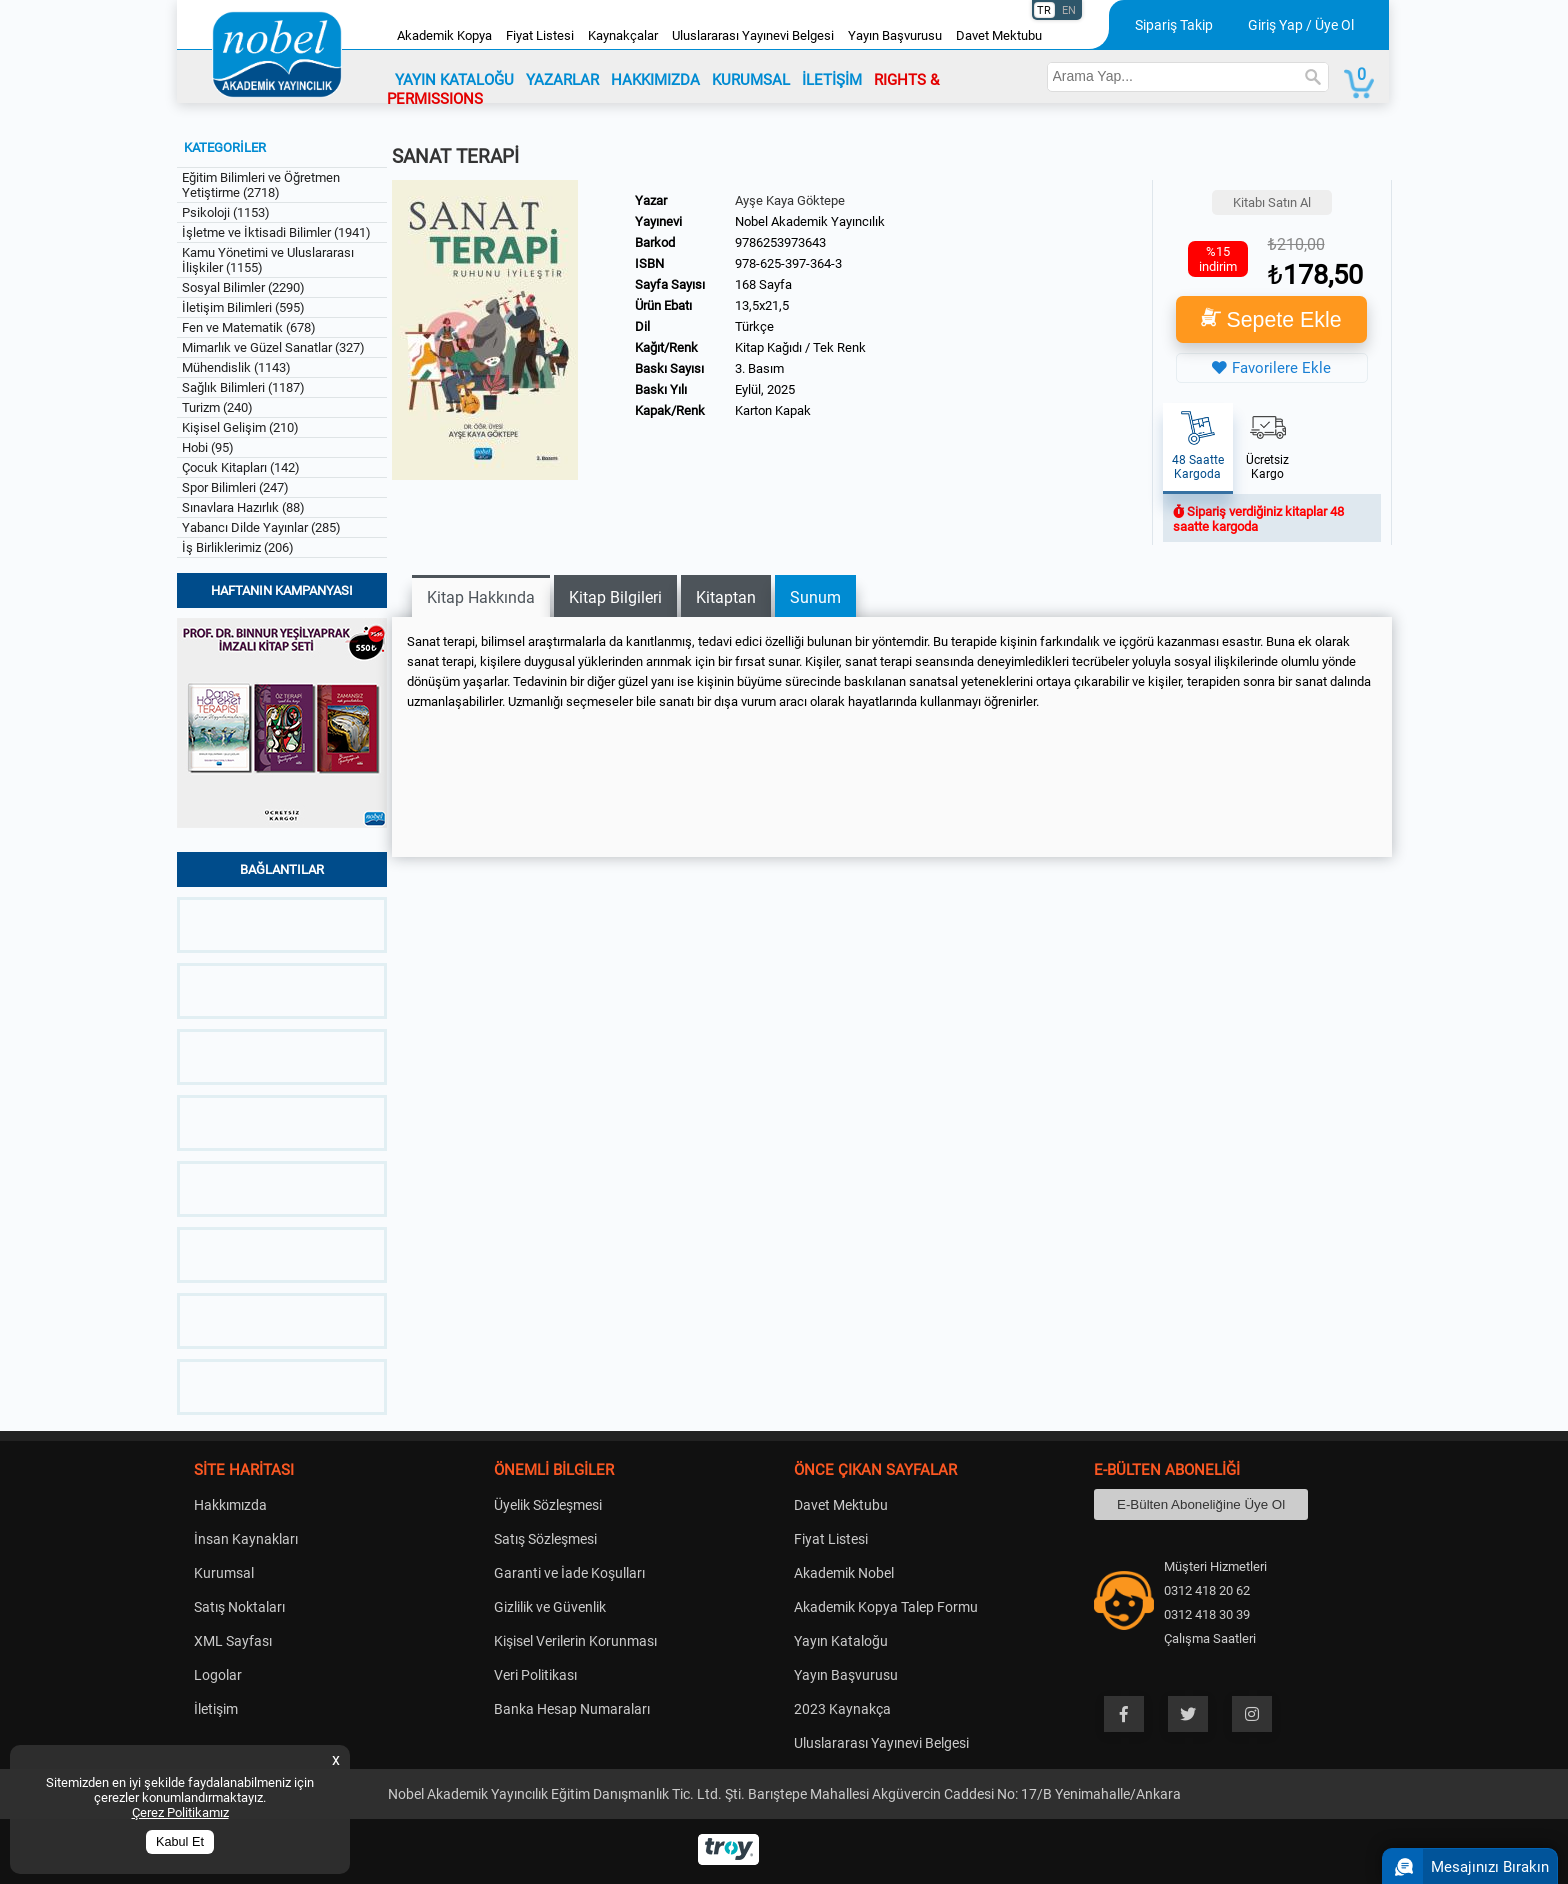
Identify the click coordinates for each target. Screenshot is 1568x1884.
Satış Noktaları (239, 1607)
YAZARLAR (562, 80)
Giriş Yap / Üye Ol (1301, 25)
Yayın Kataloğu (841, 1641)
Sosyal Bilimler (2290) (243, 287)
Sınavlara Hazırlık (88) (243, 507)
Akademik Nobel (844, 1573)
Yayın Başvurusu (895, 35)
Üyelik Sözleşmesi (548, 1505)
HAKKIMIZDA (655, 80)
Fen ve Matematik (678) (249, 327)
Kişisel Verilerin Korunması (575, 1641)
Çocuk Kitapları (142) (241, 467)
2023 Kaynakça (842, 1709)
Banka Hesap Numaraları (572, 1709)
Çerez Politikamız (180, 1812)
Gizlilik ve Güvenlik (550, 1607)
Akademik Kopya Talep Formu (886, 1607)
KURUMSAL (751, 80)
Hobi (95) (208, 447)
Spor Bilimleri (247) (235, 487)
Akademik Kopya (444, 35)
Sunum (815, 597)
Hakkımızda (230, 1505)
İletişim (216, 1709)
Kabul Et (180, 1842)
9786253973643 (780, 242)
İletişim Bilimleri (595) (243, 307)
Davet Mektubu (999, 35)
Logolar (218, 1675)
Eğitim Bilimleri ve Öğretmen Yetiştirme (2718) (261, 185)
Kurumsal (224, 1573)
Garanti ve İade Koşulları (569, 1573)
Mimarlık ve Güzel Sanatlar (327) (273, 347)
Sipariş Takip (1174, 25)
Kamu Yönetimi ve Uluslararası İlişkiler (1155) (268, 260)
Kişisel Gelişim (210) (240, 427)
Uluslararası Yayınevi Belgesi (753, 35)
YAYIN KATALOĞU (454, 80)
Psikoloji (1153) (226, 212)
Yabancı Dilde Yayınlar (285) (261, 527)
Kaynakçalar (623, 35)
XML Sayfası (233, 1641)
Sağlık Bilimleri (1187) (243, 387)
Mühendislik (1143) (236, 367)
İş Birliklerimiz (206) (238, 547)
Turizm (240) (217, 407)
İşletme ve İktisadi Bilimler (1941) (276, 232)
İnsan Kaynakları (246, 1539)
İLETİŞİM (832, 80)
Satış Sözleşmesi (545, 1539)
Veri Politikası (535, 1675)
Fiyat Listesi (540, 35)
